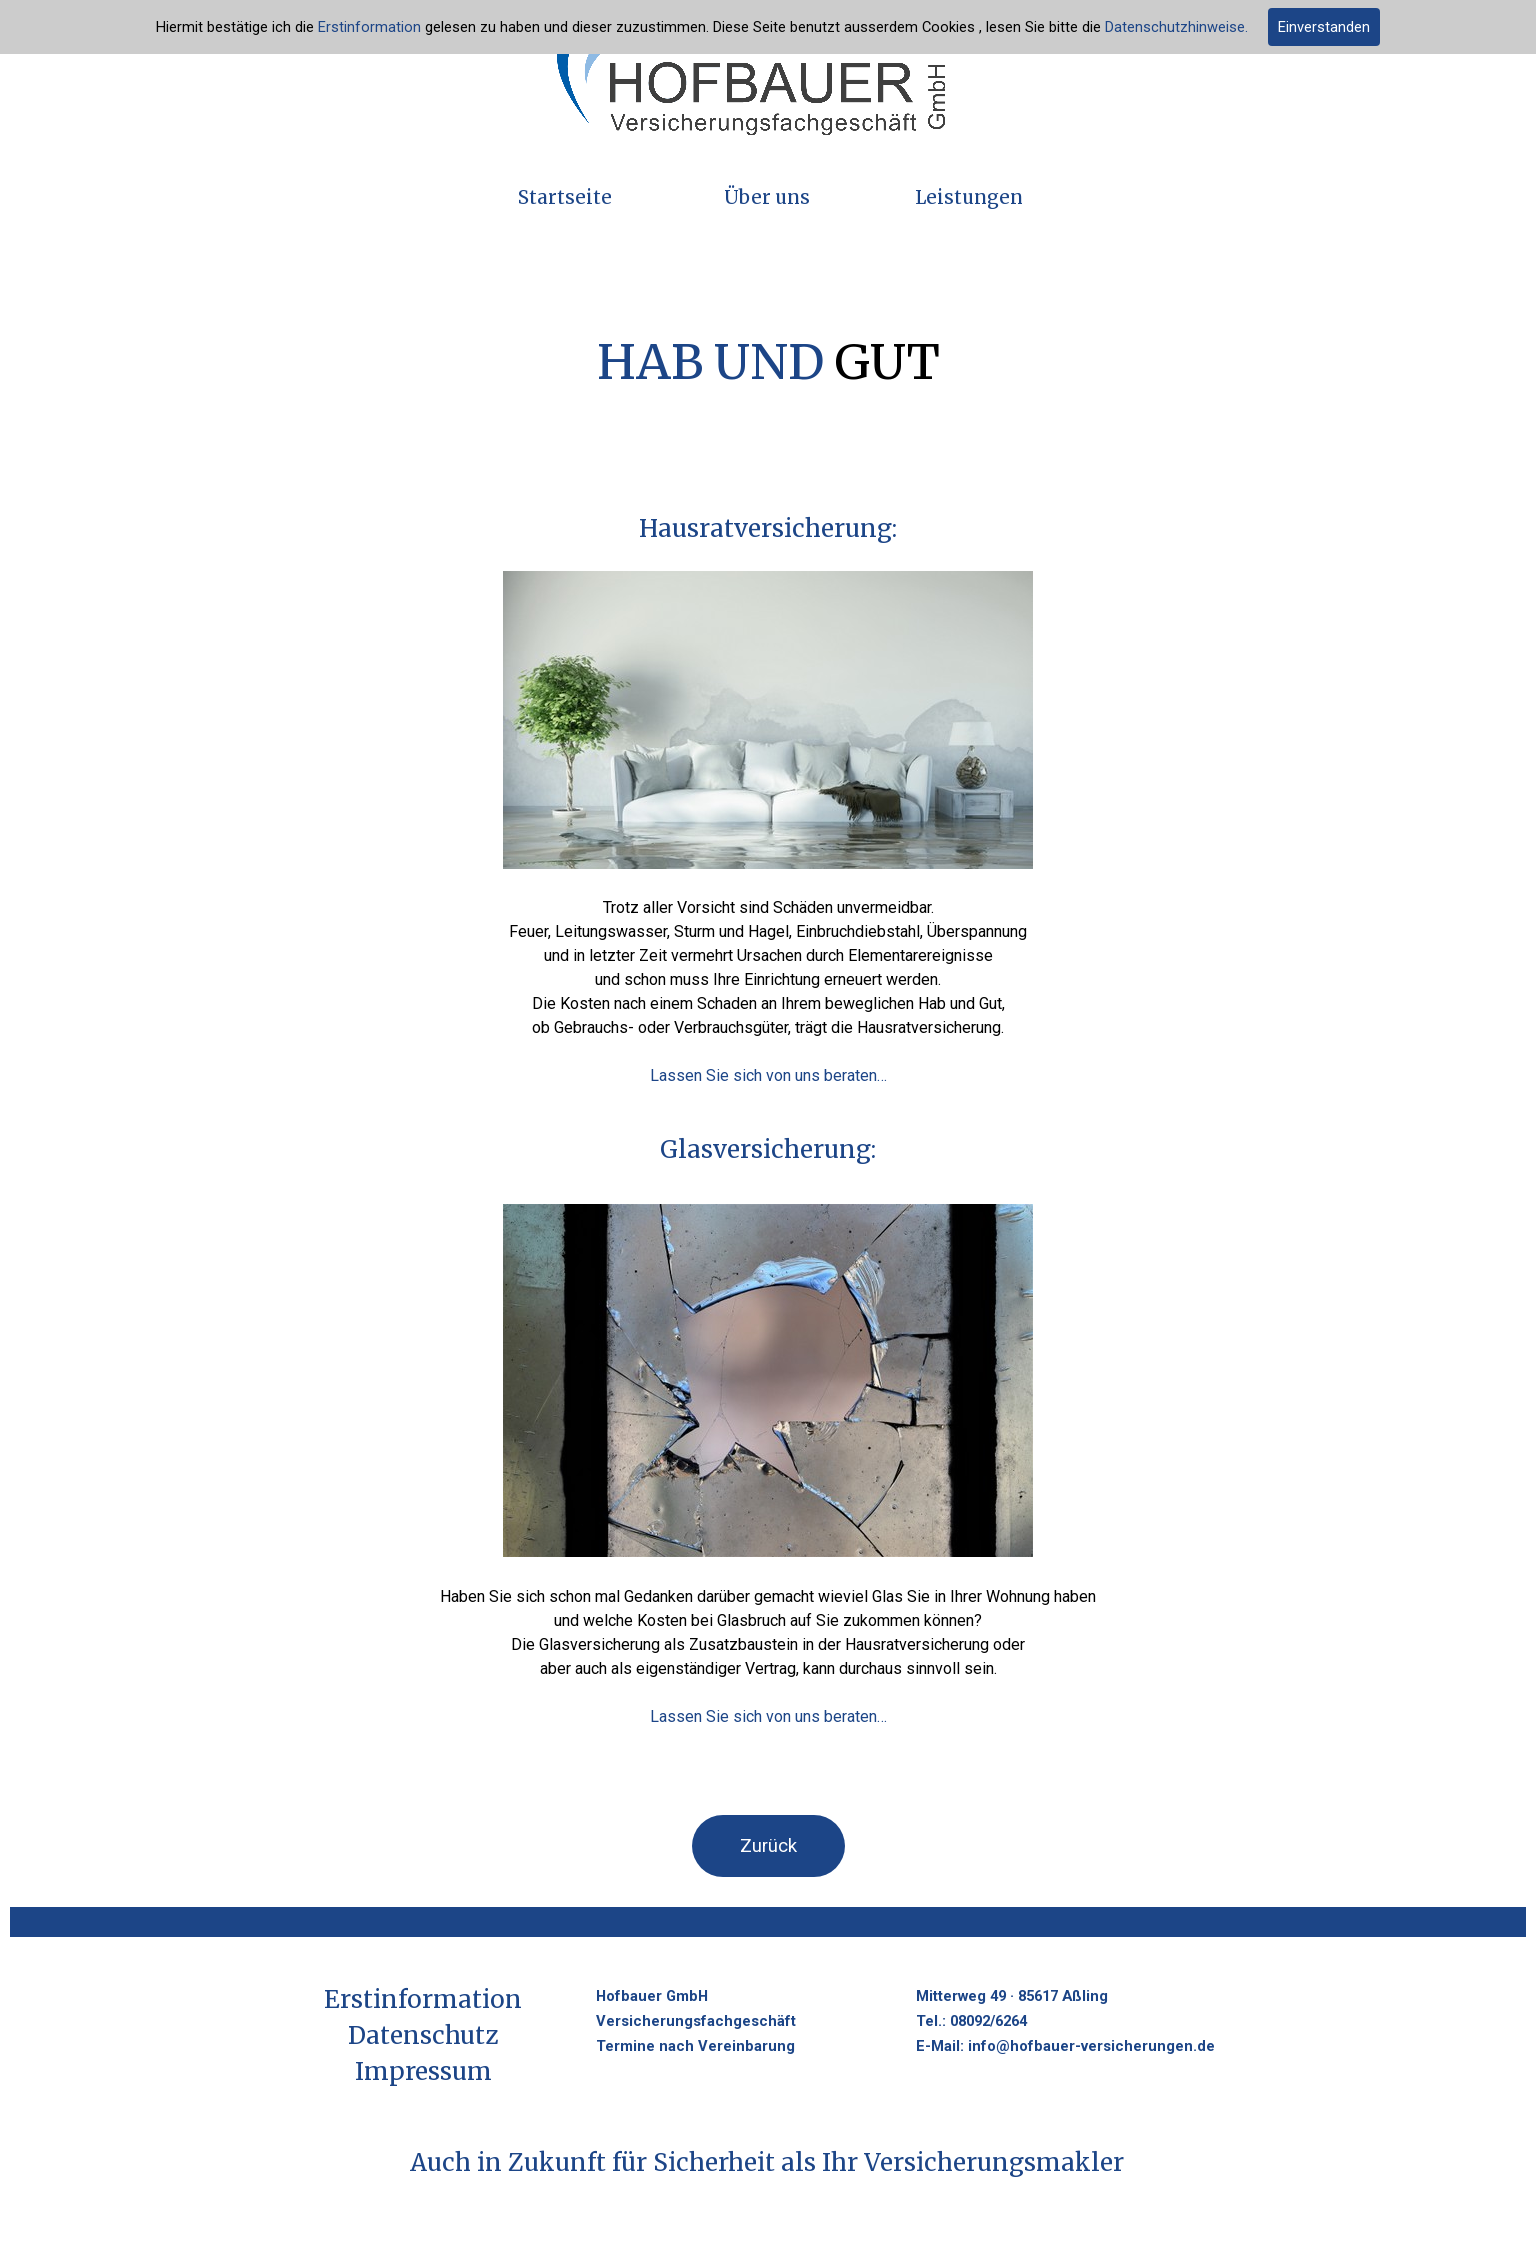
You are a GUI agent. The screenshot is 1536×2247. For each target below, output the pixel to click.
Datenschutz (423, 2035)
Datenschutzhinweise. (1176, 27)
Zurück (768, 1846)
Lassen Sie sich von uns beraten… (768, 1075)
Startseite (565, 197)
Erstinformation (369, 27)
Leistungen (969, 197)
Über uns (767, 197)
